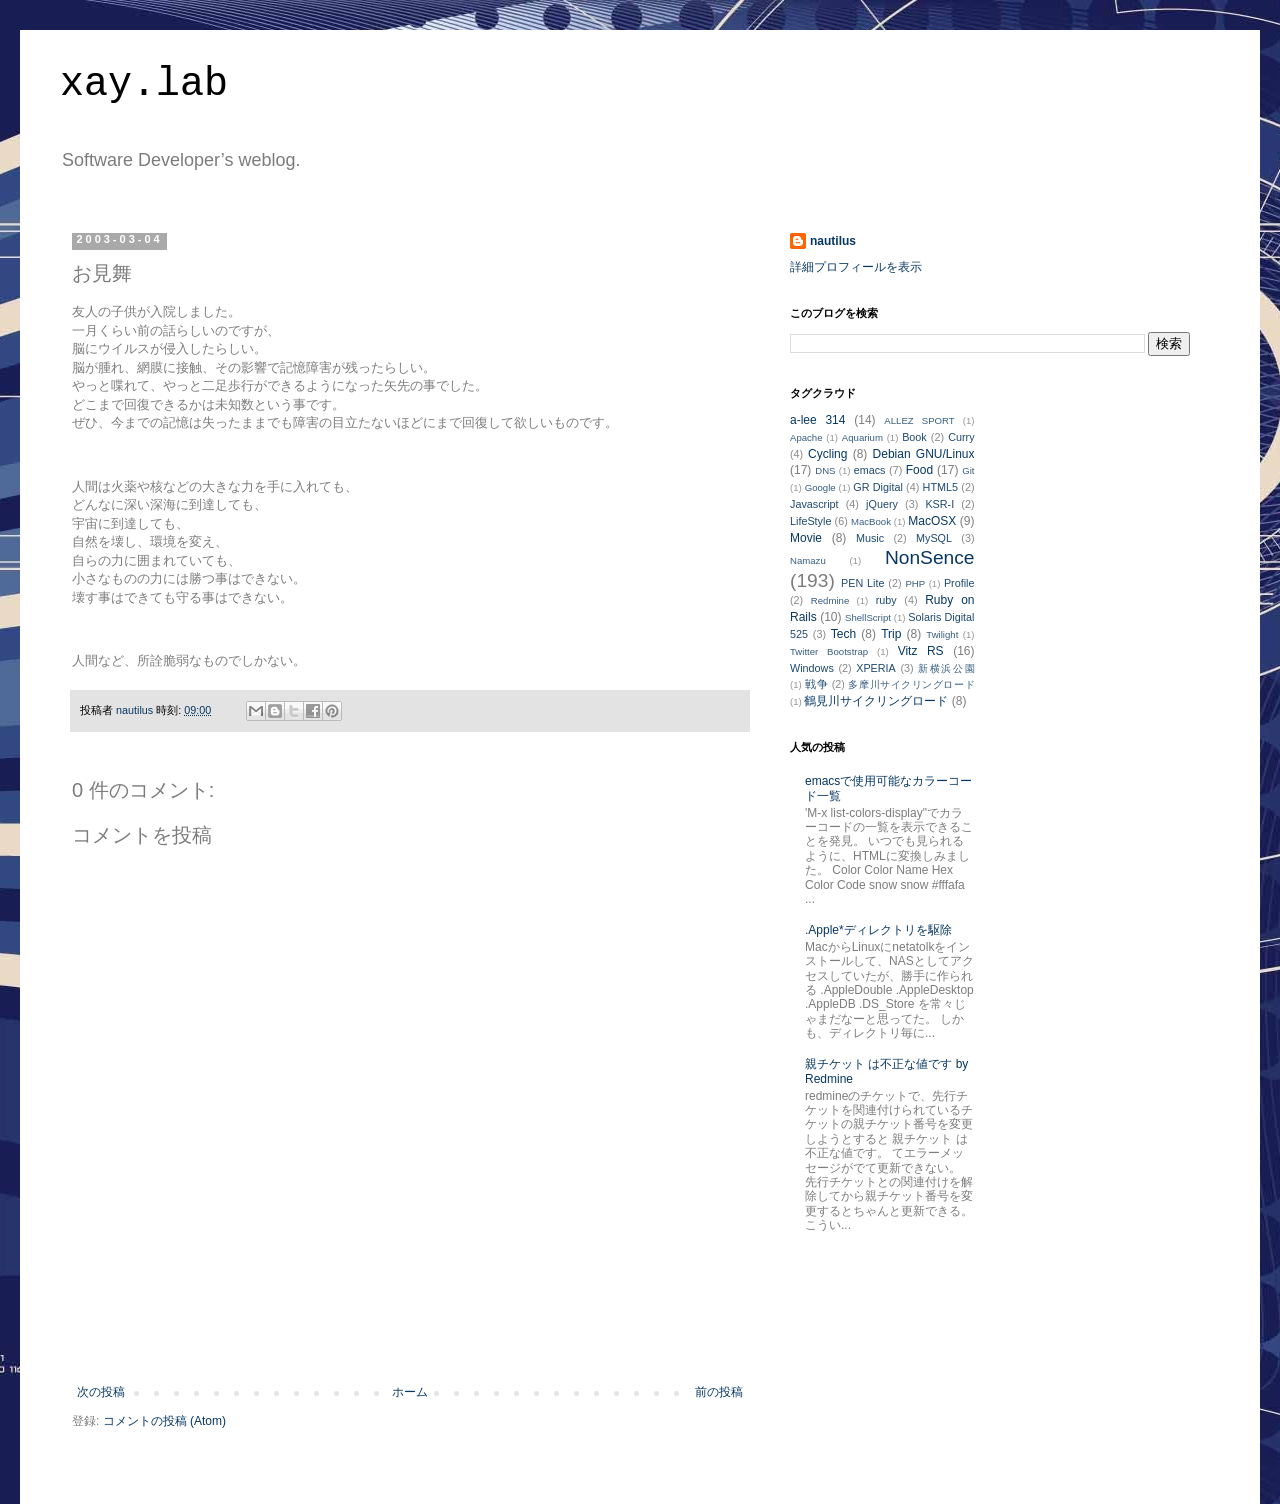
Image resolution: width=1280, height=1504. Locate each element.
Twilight (942, 634)
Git (968, 470)
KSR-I (939, 504)
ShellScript (868, 617)
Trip (891, 634)
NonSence (930, 557)
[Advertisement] (410, 1330)
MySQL (934, 538)
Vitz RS (921, 651)
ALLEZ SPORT (919, 420)
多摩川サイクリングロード (911, 684)
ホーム (410, 1392)
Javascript (814, 504)
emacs (870, 470)
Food (919, 470)
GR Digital (878, 487)
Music (870, 538)
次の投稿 (101, 1392)
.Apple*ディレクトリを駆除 (878, 930)
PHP (915, 583)
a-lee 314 (817, 420)
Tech (843, 634)
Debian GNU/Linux (924, 454)
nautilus (833, 241)
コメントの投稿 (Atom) (164, 1421)
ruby (886, 600)
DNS (825, 470)
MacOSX (932, 521)
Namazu (808, 560)
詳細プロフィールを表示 (856, 267)
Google (820, 487)
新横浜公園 (946, 668)
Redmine (830, 600)
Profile (959, 583)
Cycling (827, 454)
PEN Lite (862, 583)
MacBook (871, 521)
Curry (961, 437)
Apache (806, 437)
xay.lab (144, 84)
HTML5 (940, 487)
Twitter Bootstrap (829, 651)
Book (914, 437)
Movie (806, 538)
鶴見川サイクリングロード (876, 701)
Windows (812, 668)
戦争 (816, 684)
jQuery (882, 504)
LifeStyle (810, 521)
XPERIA (876, 668)
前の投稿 (719, 1392)
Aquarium (862, 437)
